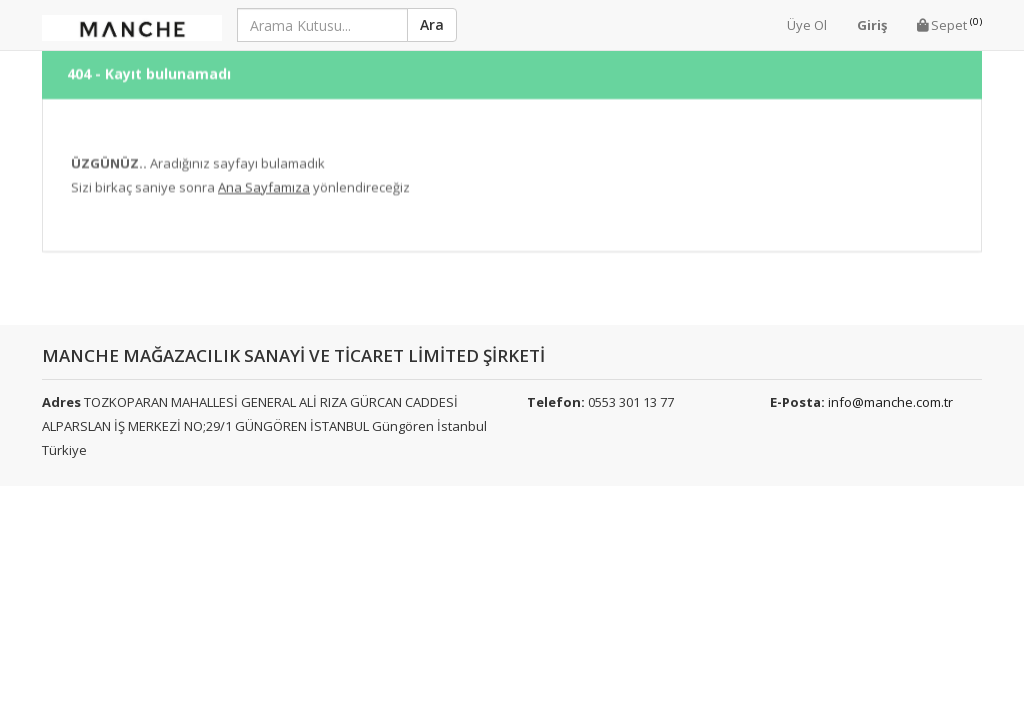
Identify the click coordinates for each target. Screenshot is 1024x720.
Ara (432, 24)
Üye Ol (807, 25)
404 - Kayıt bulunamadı (149, 65)
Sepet (949, 24)
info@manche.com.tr (890, 402)
